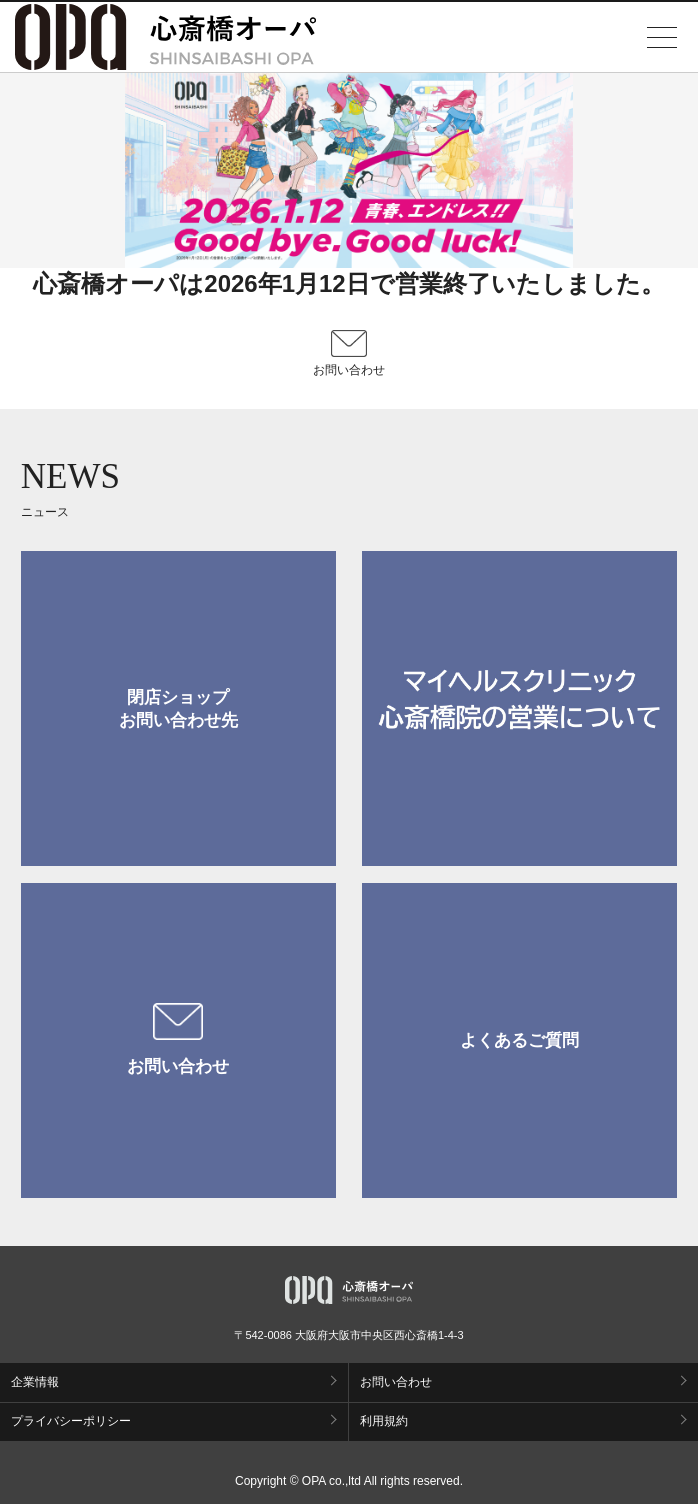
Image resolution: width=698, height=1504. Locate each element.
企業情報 (35, 1382)
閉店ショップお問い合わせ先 (178, 709)
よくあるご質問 (519, 1040)
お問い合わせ (178, 1040)
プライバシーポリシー (71, 1421)
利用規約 (384, 1421)
